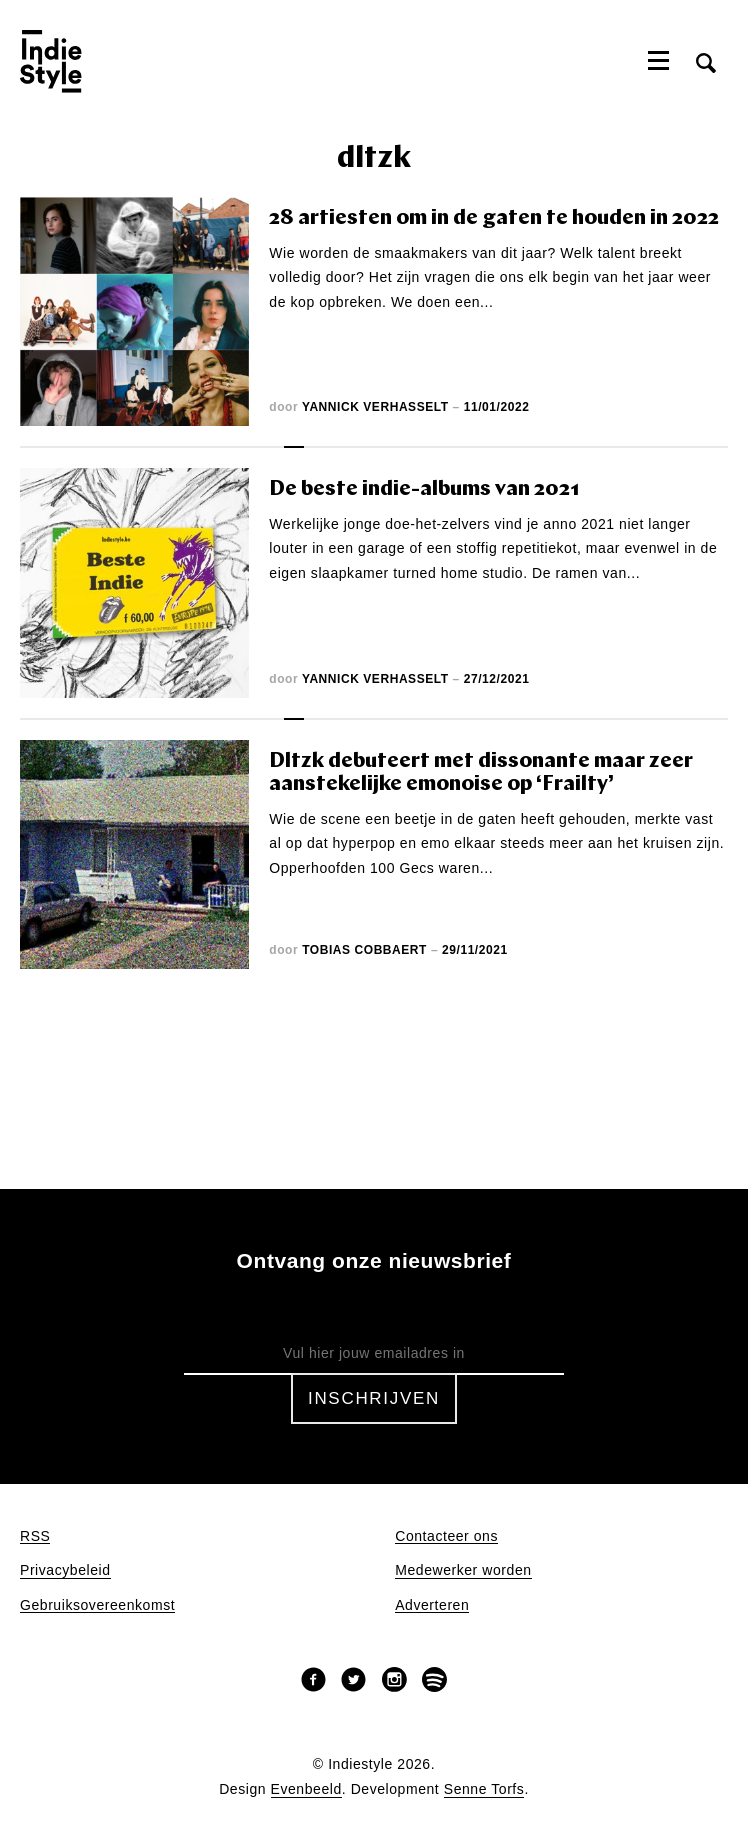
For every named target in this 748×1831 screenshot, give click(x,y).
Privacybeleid (65, 1570)
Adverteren (432, 1605)
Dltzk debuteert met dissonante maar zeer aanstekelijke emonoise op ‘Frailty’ (481, 773)
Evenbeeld (306, 1789)
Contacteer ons (446, 1536)
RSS (35, 1536)
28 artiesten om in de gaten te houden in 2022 (494, 218)
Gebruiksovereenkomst (97, 1605)
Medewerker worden (463, 1570)
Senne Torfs (484, 1789)
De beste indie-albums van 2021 (424, 489)
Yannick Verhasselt (375, 407)
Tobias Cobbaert (364, 950)
